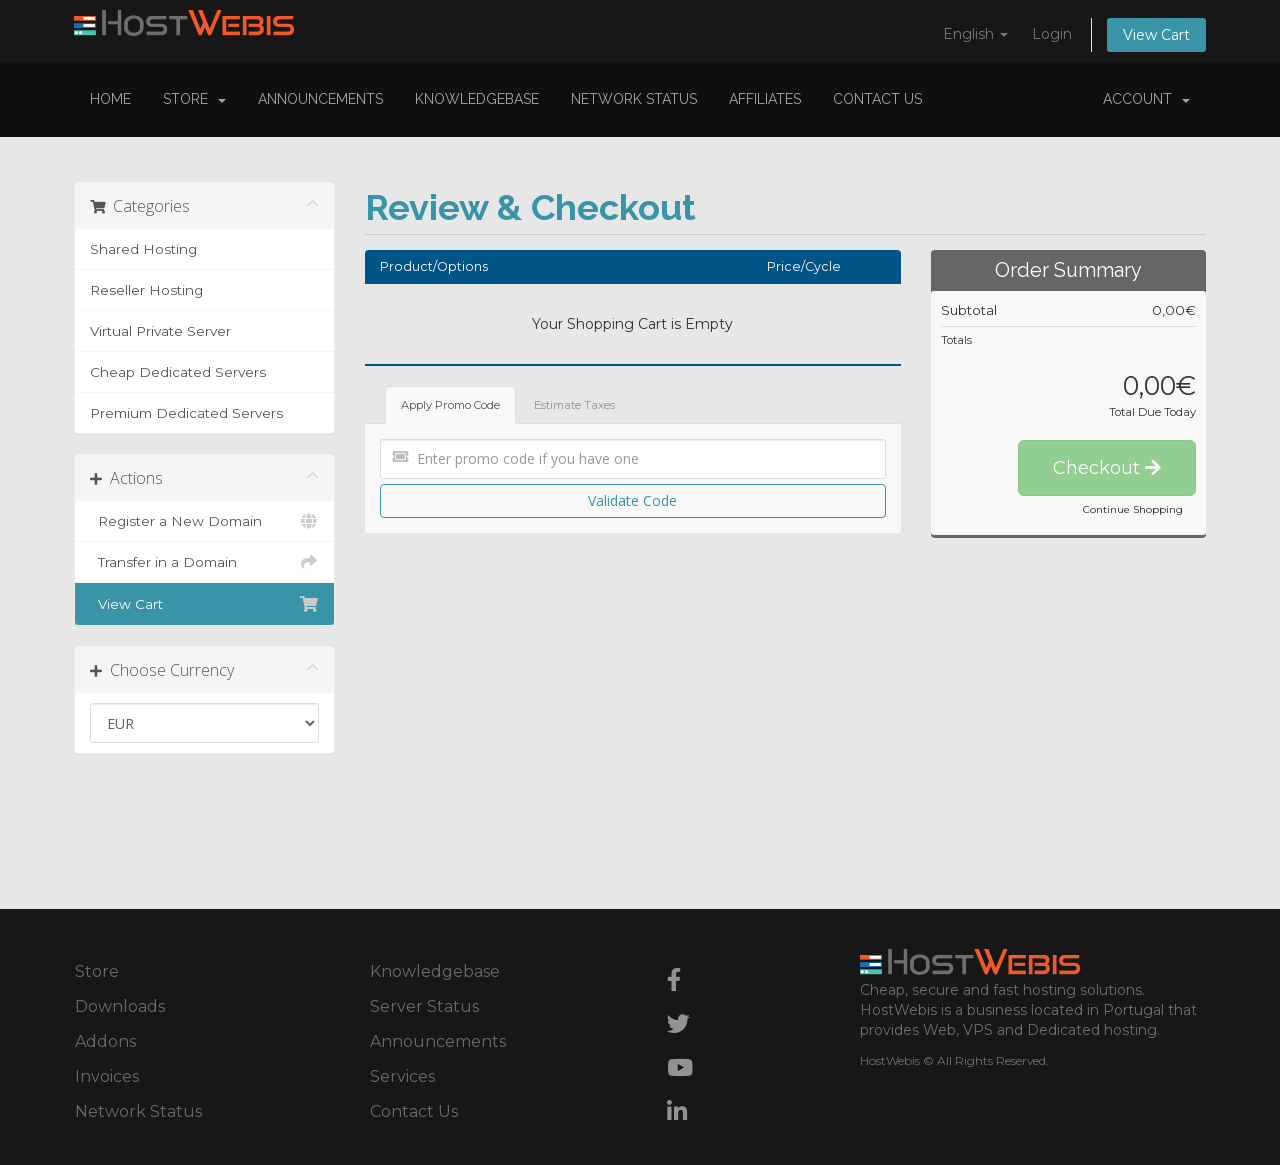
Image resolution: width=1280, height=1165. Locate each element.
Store (194, 99)
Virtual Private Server (160, 331)
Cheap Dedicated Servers (178, 372)
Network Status (634, 99)
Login (1052, 34)
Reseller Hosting (146, 290)
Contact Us (877, 99)
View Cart (1156, 35)
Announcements (320, 99)
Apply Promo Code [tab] (450, 405)
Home (110, 99)
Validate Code (632, 500)
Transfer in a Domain (204, 562)
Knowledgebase (477, 99)
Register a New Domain (204, 521)
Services (402, 1076)
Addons (105, 1041)
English (975, 34)
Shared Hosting (143, 249)
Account (1146, 99)
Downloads (120, 1006)
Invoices (107, 1076)
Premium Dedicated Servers (186, 413)
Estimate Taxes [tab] (574, 405)
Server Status (424, 1006)
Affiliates (765, 99)
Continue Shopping (1133, 509)
